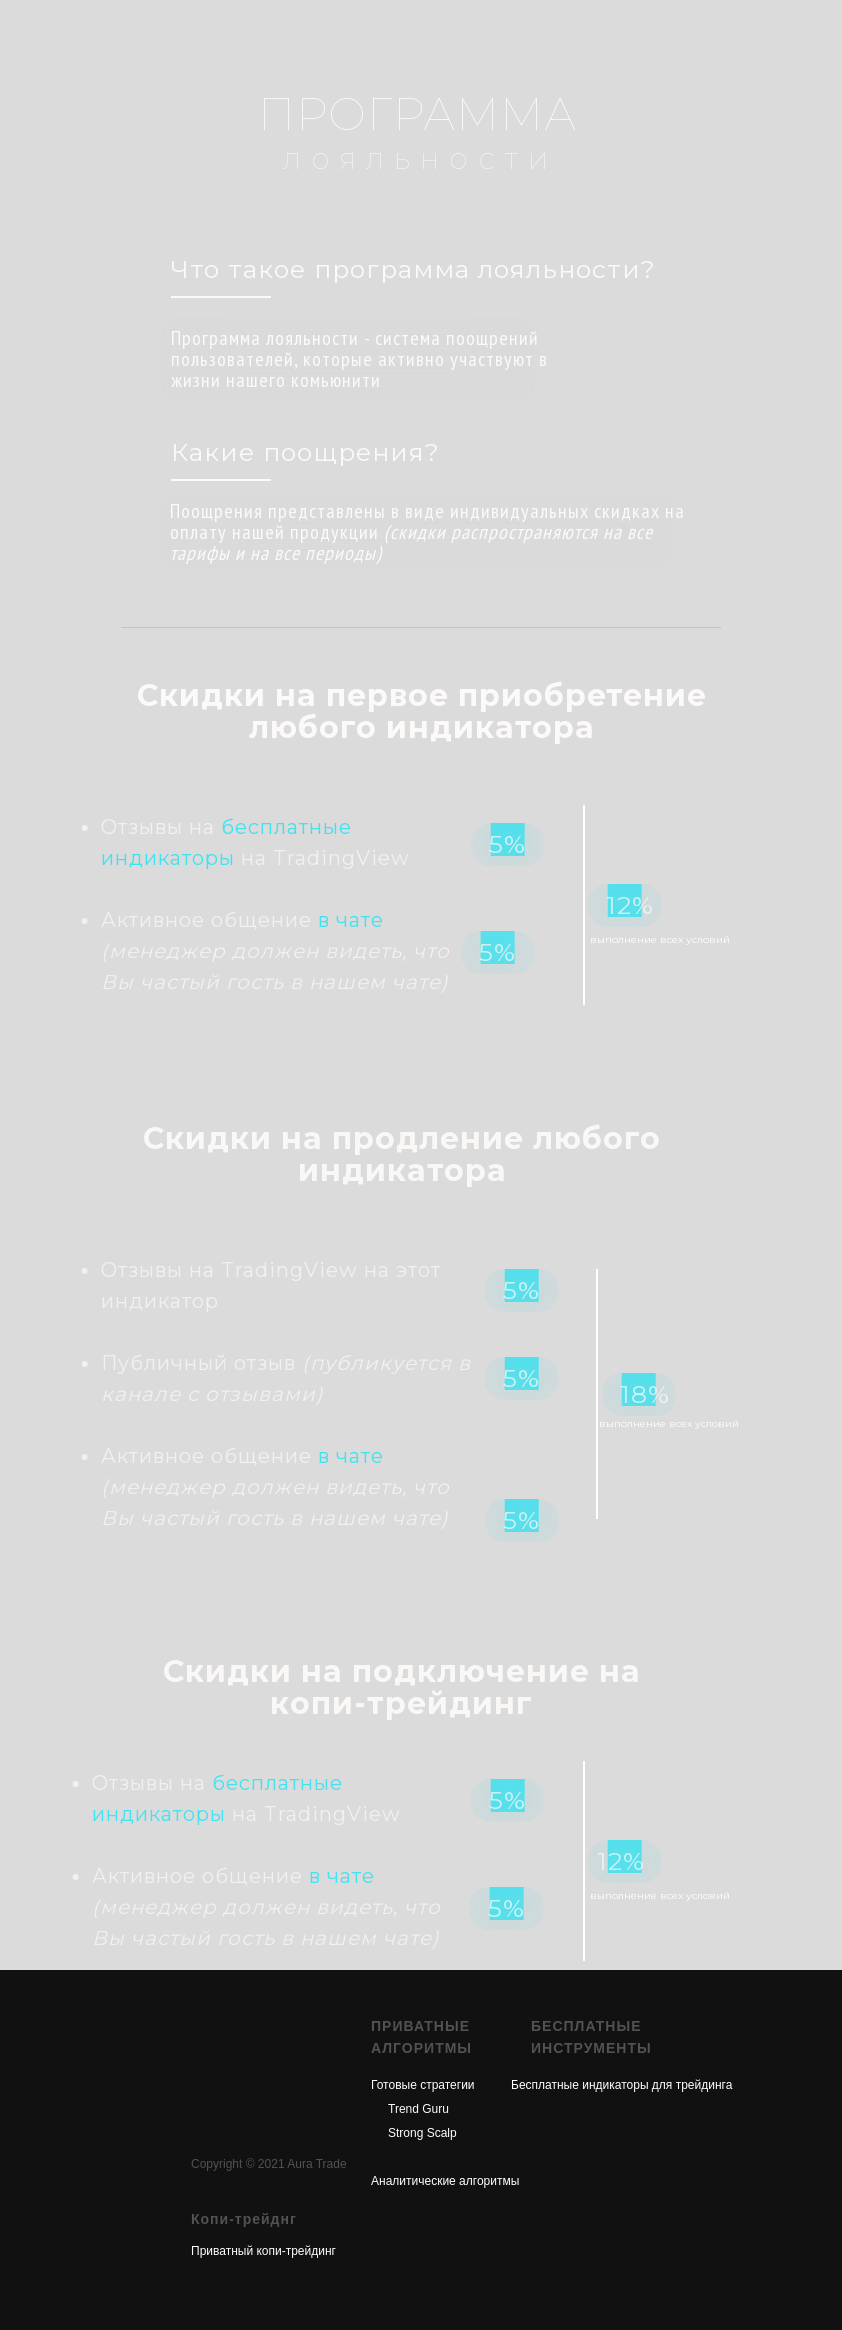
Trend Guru (418, 2109)
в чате (210, 920)
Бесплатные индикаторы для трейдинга (621, 2085)
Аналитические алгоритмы (445, 2181)
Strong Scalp (422, 2133)
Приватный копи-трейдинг (263, 2251)
